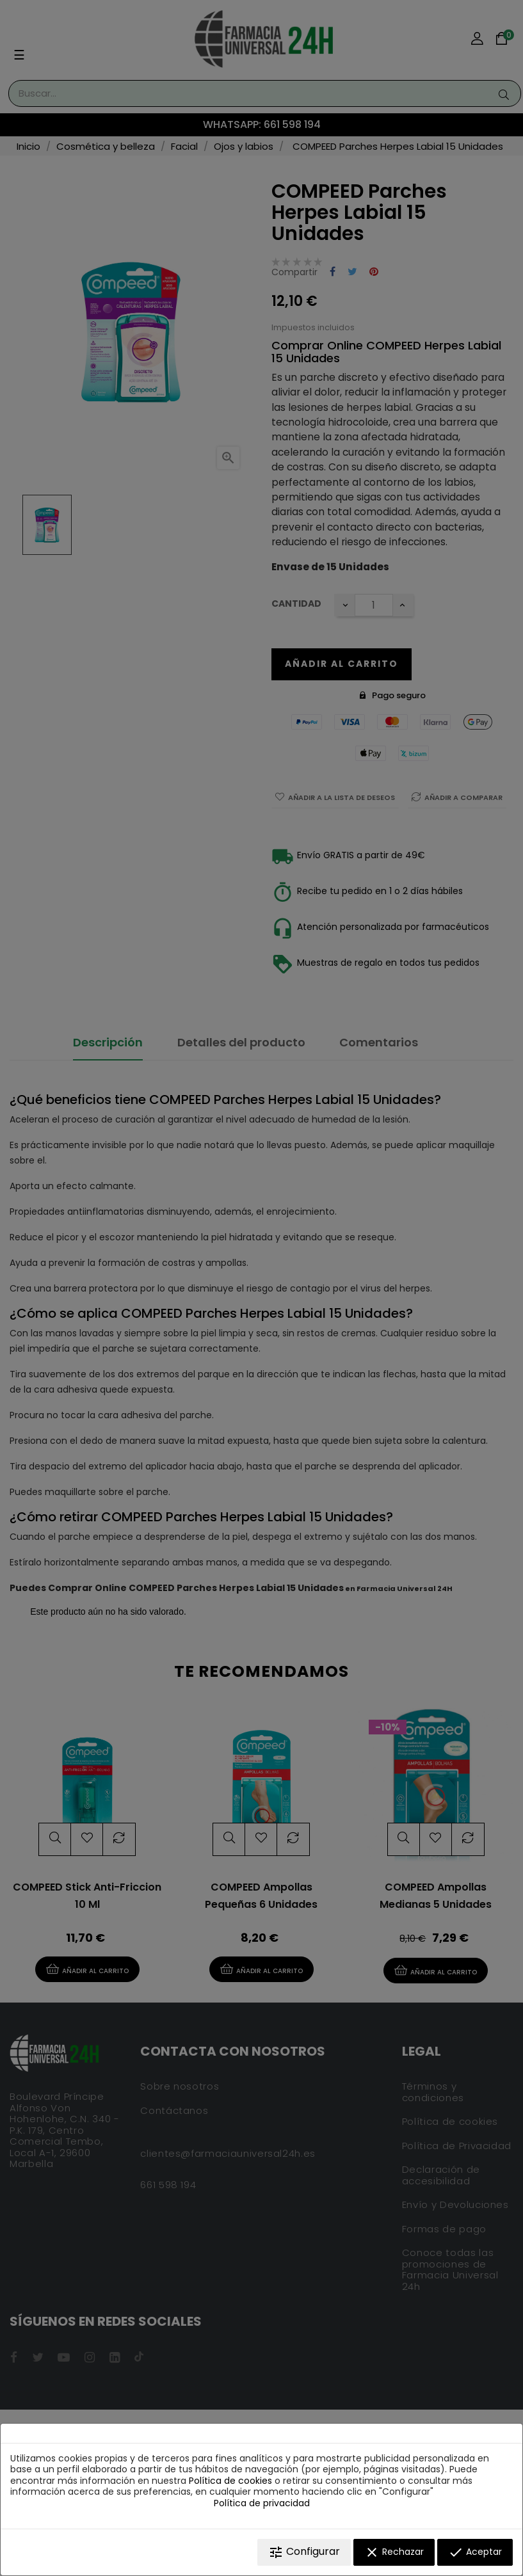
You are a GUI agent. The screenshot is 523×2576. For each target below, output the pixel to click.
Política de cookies (230, 2480)
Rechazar (394, 2552)
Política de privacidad (262, 2503)
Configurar (304, 2552)
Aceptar (475, 2552)
